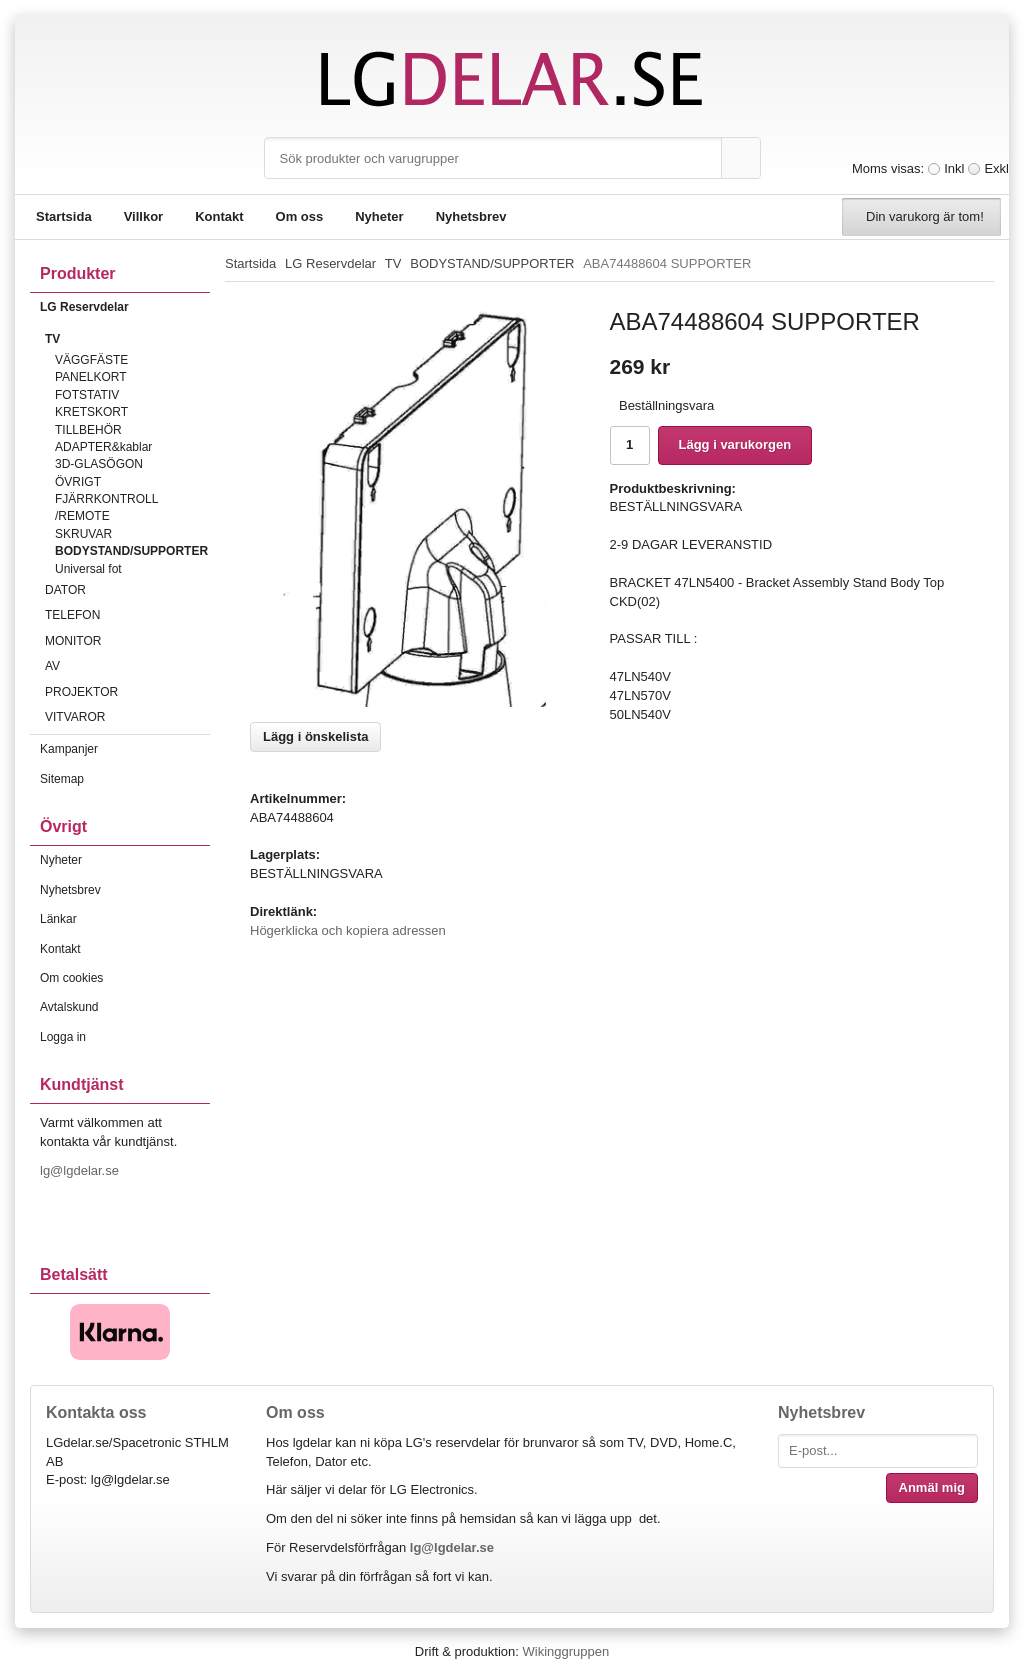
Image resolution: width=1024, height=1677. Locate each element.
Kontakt (219, 216)
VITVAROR (127, 717)
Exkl (996, 168)
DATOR (127, 590)
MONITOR (127, 641)
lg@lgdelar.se (81, 1170)
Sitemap (62, 779)
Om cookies (71, 978)
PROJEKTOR (127, 692)
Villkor (144, 216)
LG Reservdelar (125, 307)
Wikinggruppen (565, 1651)
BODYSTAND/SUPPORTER (131, 551)
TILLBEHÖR (88, 430)
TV (127, 339)
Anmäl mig (932, 1487)
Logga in (63, 1037)
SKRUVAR (83, 534)
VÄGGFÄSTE (91, 360)
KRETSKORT (91, 412)
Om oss (300, 216)
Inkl (954, 168)
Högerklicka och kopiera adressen (348, 930)
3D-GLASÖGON (99, 464)
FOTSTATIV (87, 395)
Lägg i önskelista (315, 736)
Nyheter (379, 216)
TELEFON (127, 615)
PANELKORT (91, 377)
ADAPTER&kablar (103, 447)
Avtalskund (69, 1007)
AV (127, 666)
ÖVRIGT (78, 482)
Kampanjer (69, 749)
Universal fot (88, 569)
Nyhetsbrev (471, 216)
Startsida (64, 216)
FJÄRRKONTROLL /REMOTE (106, 507)
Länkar (58, 919)
